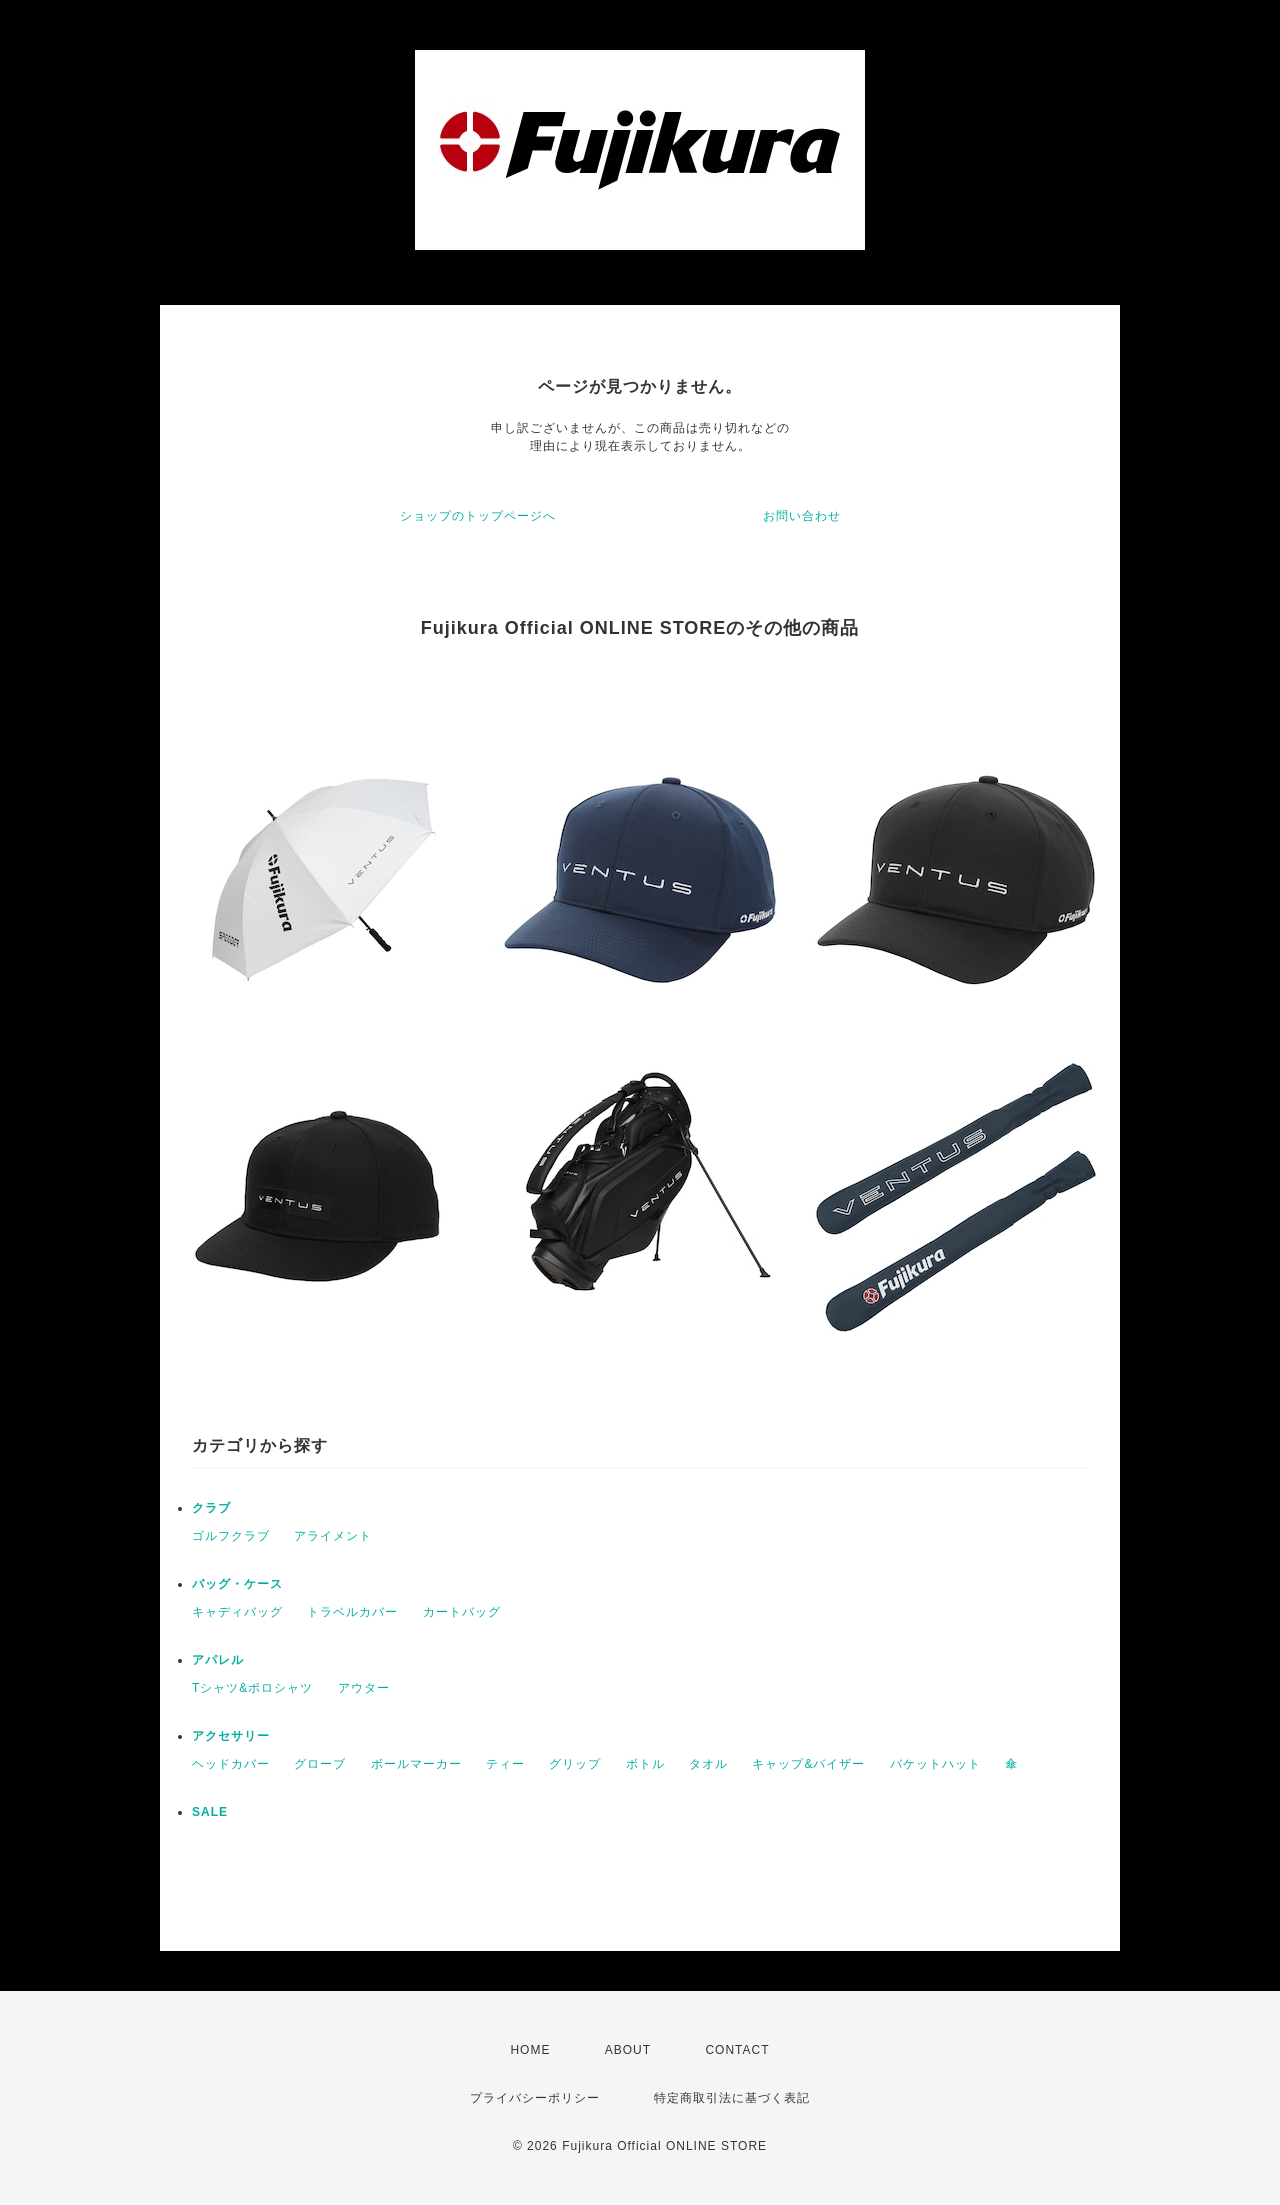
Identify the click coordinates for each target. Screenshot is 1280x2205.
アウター (364, 1688)
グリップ (575, 1764)
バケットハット (935, 1764)
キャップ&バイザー (808, 1764)
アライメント (333, 1536)
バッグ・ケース (237, 1584)
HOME (530, 2050)
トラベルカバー (352, 1612)
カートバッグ (462, 1612)
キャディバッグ (237, 1612)
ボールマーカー (416, 1764)
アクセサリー (231, 1736)
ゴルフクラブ (231, 1536)
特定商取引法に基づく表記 (732, 2098)
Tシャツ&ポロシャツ (252, 1688)
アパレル (218, 1660)
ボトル (645, 1764)
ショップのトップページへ (478, 516)
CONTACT (737, 2050)
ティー (505, 1764)
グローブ (320, 1764)
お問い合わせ (802, 516)
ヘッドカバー (231, 1764)
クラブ (211, 1508)
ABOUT (628, 2050)
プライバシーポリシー (535, 2098)
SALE (210, 1812)
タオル (708, 1764)
